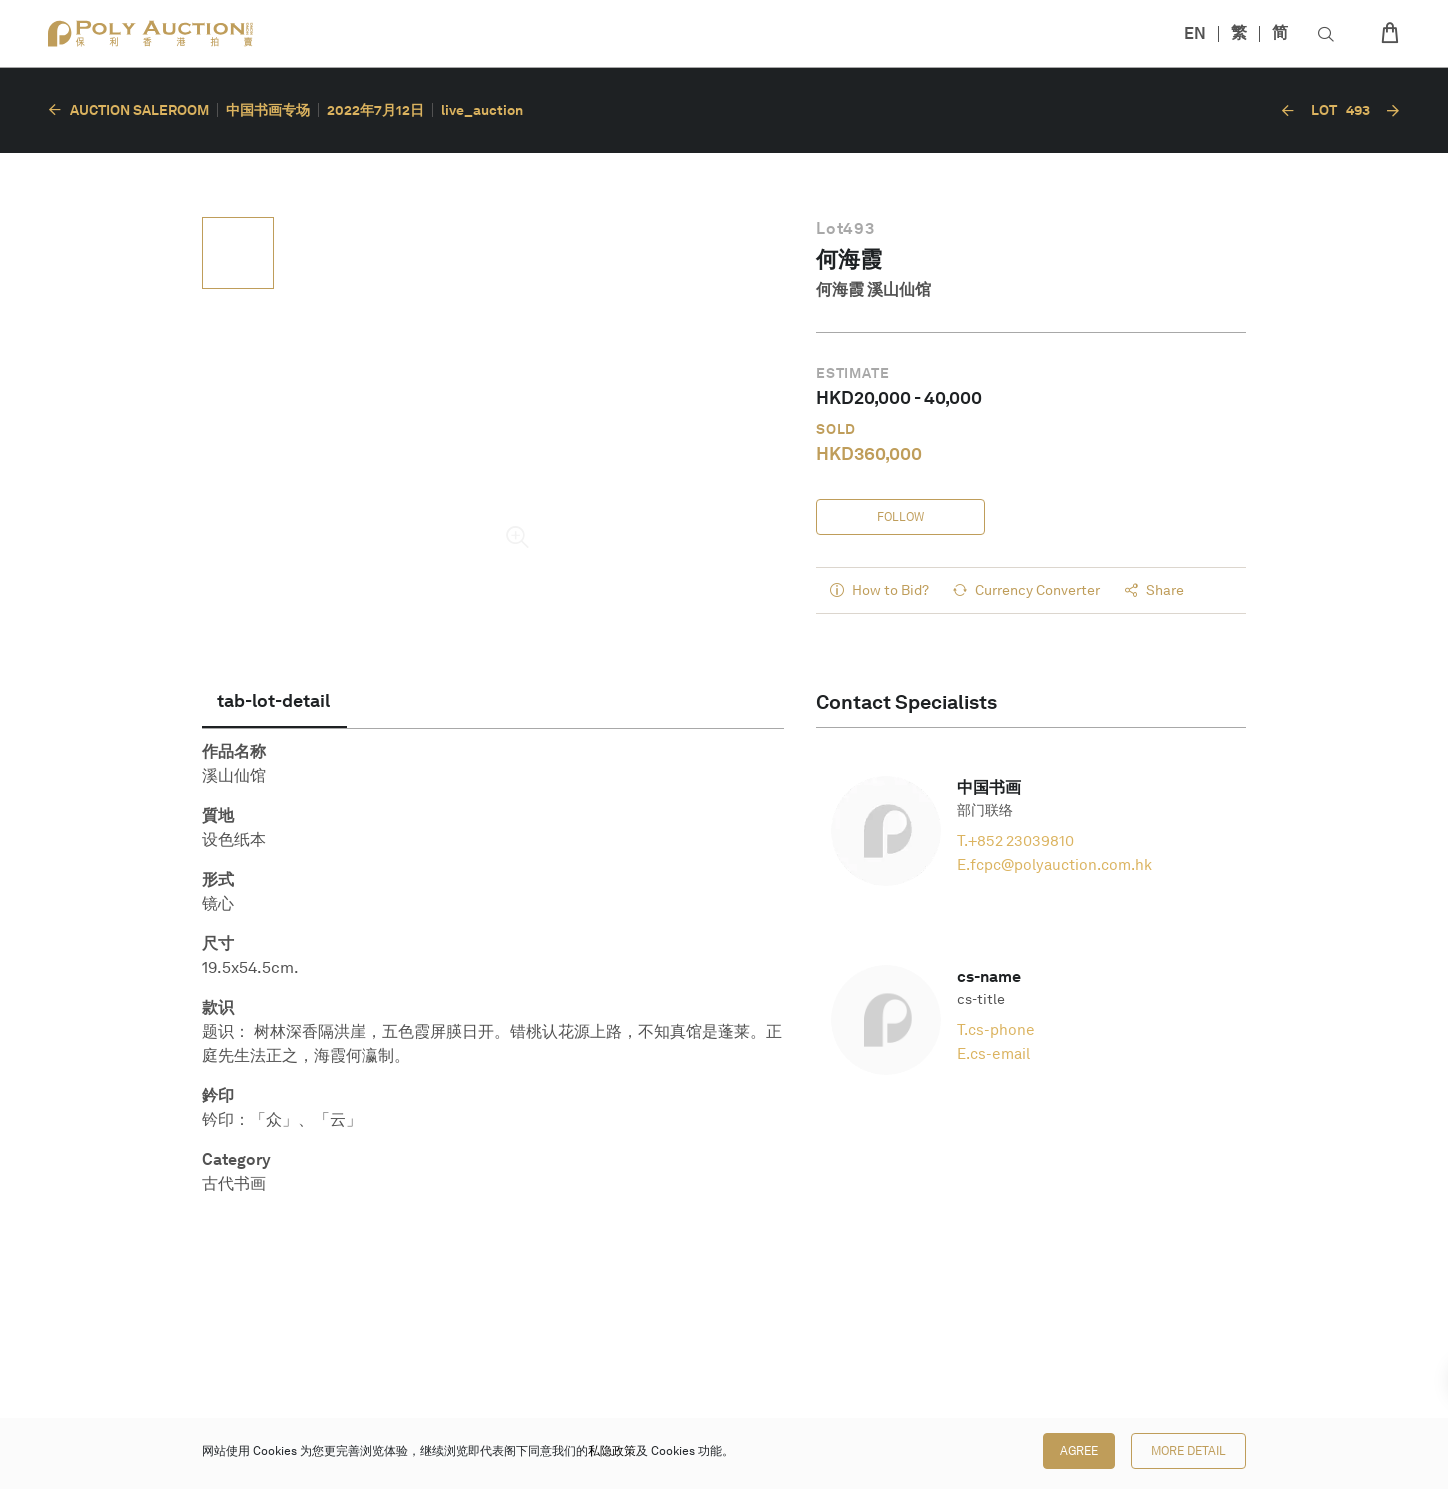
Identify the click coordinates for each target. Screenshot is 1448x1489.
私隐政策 (612, 1451)
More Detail (1188, 1451)
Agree (1079, 1451)
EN (1195, 33)
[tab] (274, 702)
